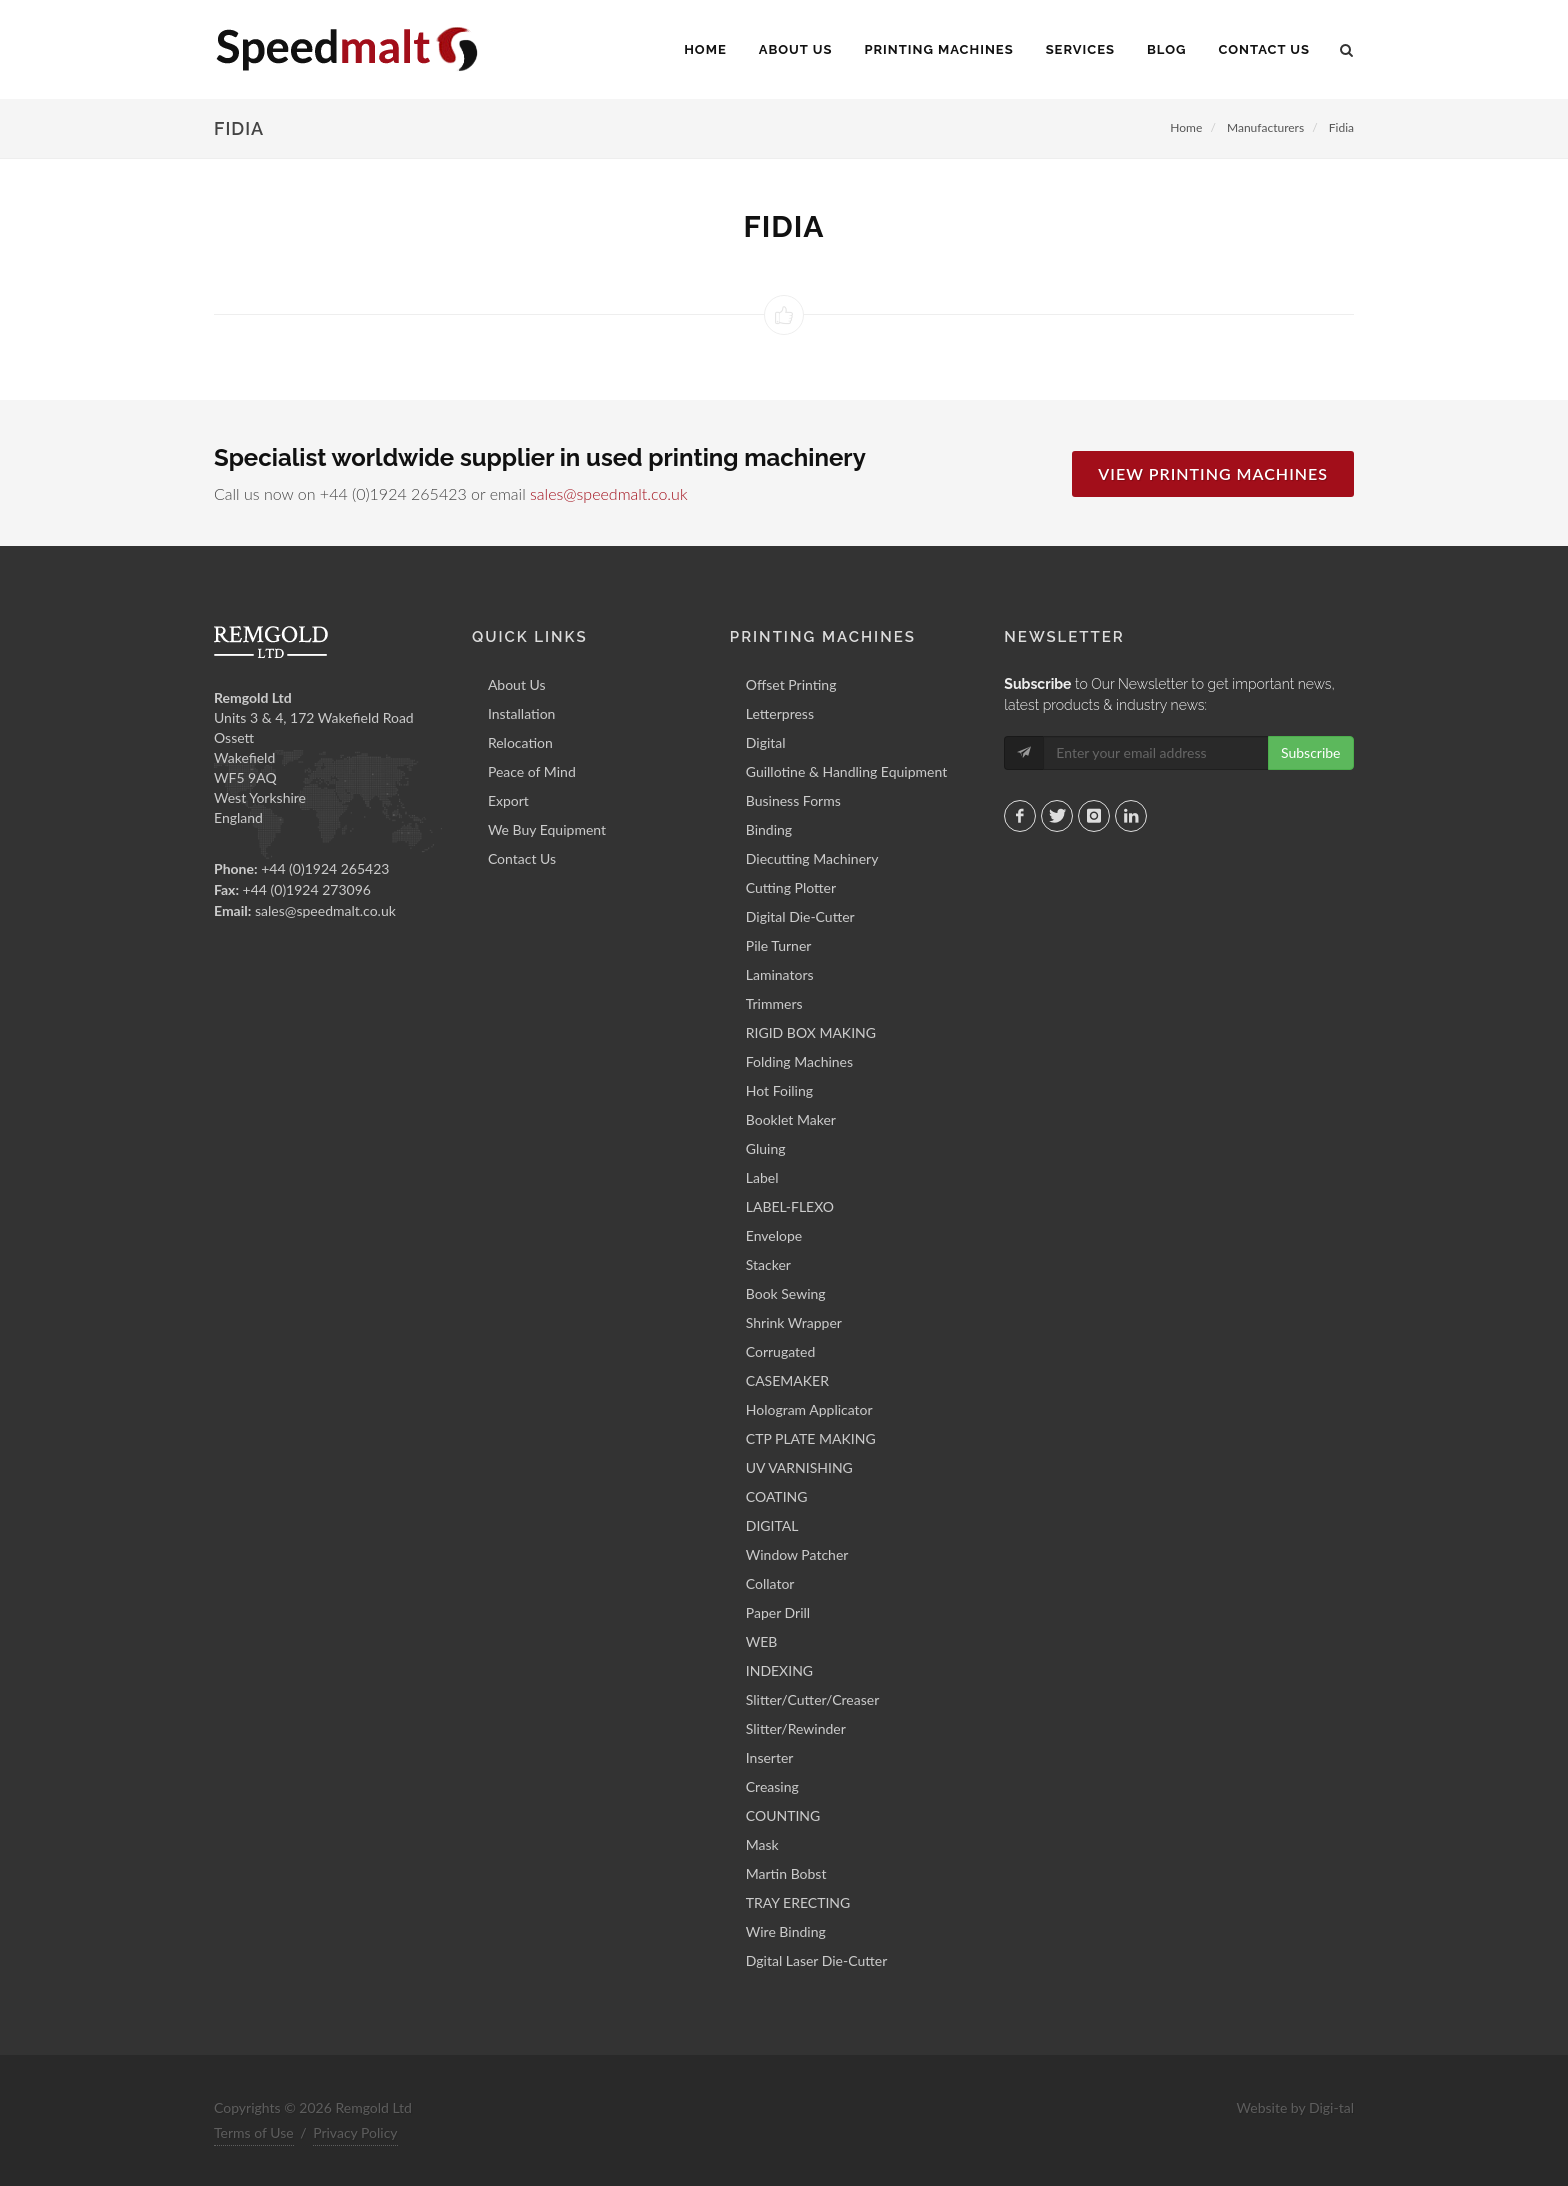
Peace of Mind (532, 771)
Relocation (520, 742)
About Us (517, 684)
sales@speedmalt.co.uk (608, 493)
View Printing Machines (1213, 473)
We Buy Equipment (547, 829)
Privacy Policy (355, 2132)
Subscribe (1311, 752)
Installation (522, 713)
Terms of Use (254, 2132)
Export (508, 800)
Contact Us (522, 858)
